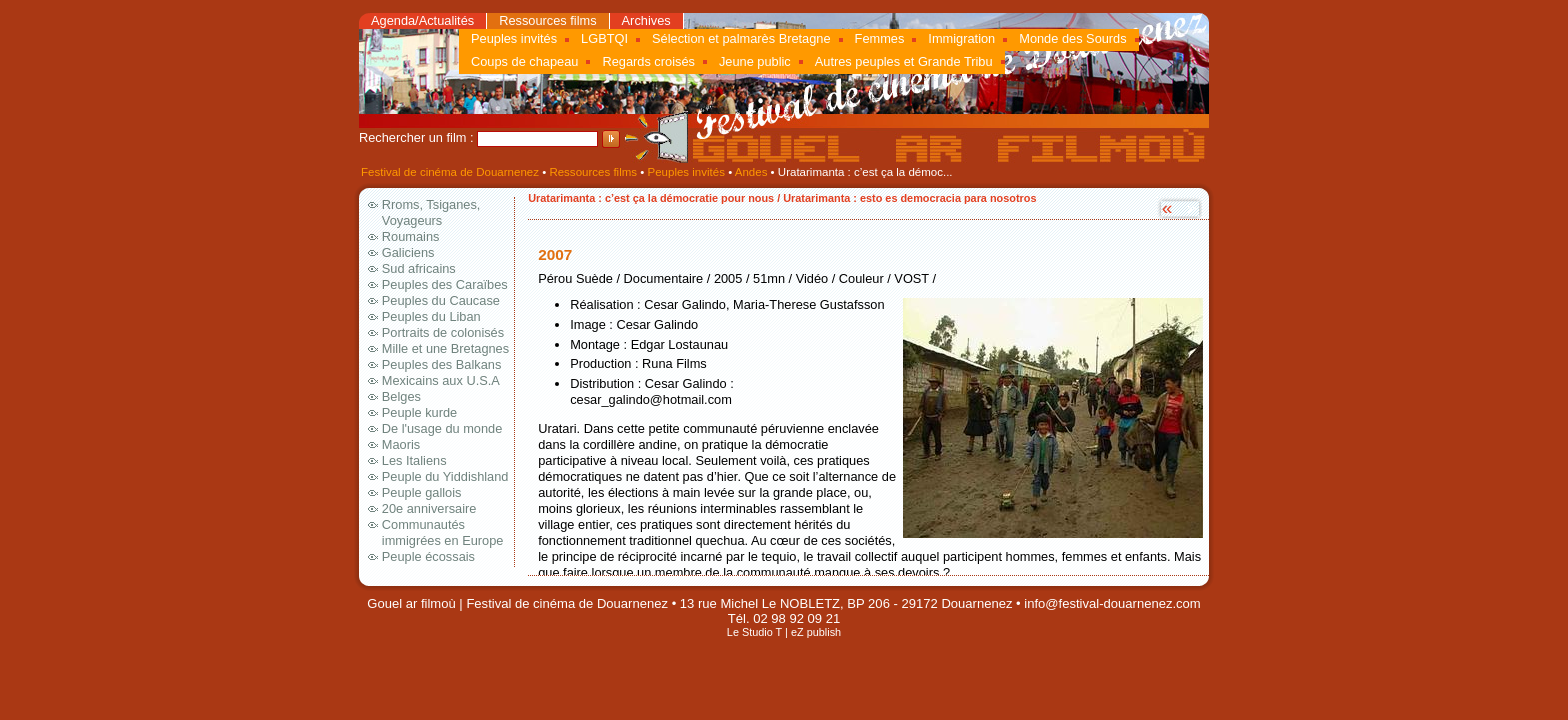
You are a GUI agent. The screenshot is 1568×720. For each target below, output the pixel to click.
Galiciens (408, 252)
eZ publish (816, 632)
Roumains (411, 236)
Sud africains (419, 268)
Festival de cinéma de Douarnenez (450, 172)
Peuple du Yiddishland (445, 476)
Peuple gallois (422, 492)
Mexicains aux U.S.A (441, 380)
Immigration (961, 38)
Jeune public (755, 61)
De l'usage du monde (442, 428)
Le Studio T (754, 632)
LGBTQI (604, 38)
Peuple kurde (419, 412)
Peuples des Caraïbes (445, 284)
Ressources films (547, 20)
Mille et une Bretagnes (445, 348)
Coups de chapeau (524, 61)
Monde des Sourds (1072, 38)
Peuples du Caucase (441, 300)
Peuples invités (514, 38)
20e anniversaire (429, 508)
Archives (646, 20)
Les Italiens (414, 460)
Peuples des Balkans (442, 364)
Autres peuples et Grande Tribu (904, 61)
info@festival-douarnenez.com (1112, 603)
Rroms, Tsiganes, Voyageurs (431, 212)
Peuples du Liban (431, 316)
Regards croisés (648, 61)
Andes (751, 172)
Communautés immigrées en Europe (443, 532)
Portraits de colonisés (443, 332)
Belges (401, 396)
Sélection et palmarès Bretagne (741, 38)
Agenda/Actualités (422, 20)
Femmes (880, 38)
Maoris (401, 444)
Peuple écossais (428, 556)
